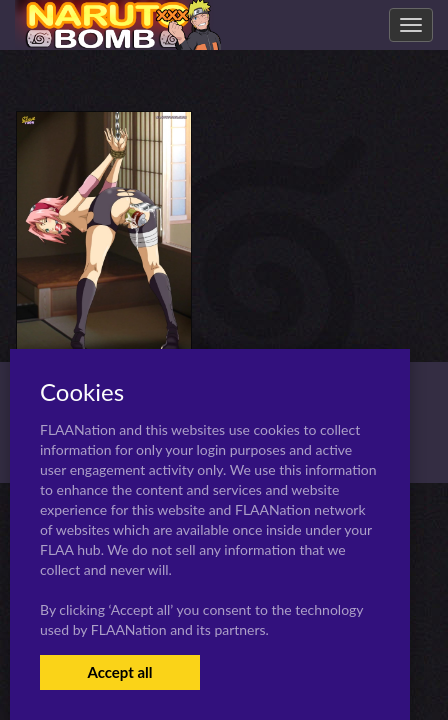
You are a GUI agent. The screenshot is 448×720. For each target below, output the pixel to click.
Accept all (119, 672)
